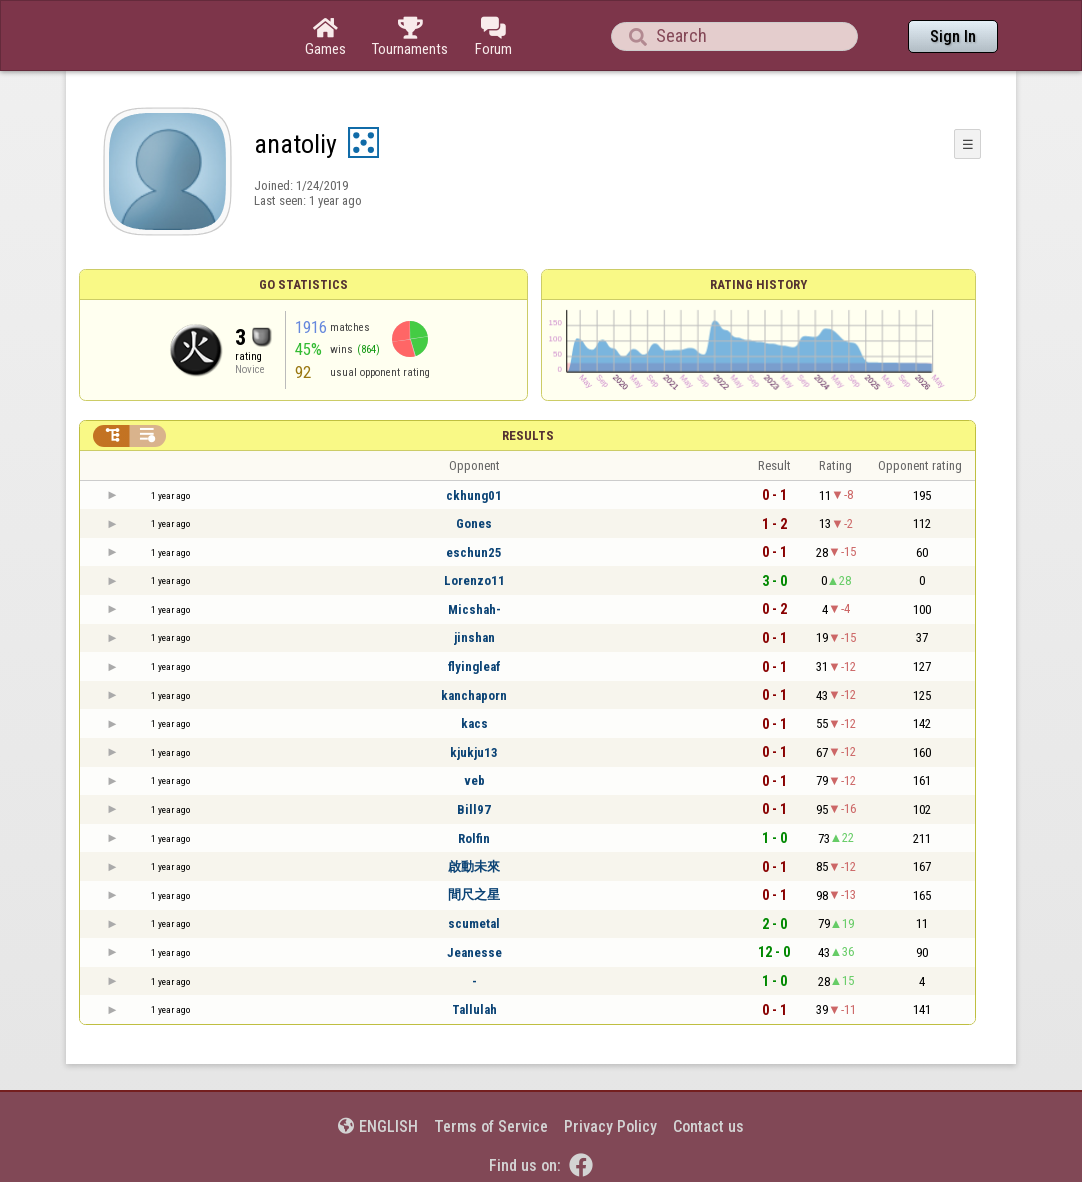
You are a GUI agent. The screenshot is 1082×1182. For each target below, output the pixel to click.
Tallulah (474, 1009)
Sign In (953, 36)
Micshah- (474, 609)
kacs (474, 723)
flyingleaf (474, 666)
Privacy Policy (610, 1126)
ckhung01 (474, 495)
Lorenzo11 (474, 580)
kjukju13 (474, 752)
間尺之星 (474, 894)
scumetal (474, 923)
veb (474, 780)
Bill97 (474, 809)
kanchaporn (474, 695)
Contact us (708, 1126)
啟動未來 (474, 866)
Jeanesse (474, 952)
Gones (474, 523)
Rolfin (474, 838)
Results (528, 435)
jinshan (474, 637)
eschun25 (474, 552)
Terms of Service (491, 1126)
